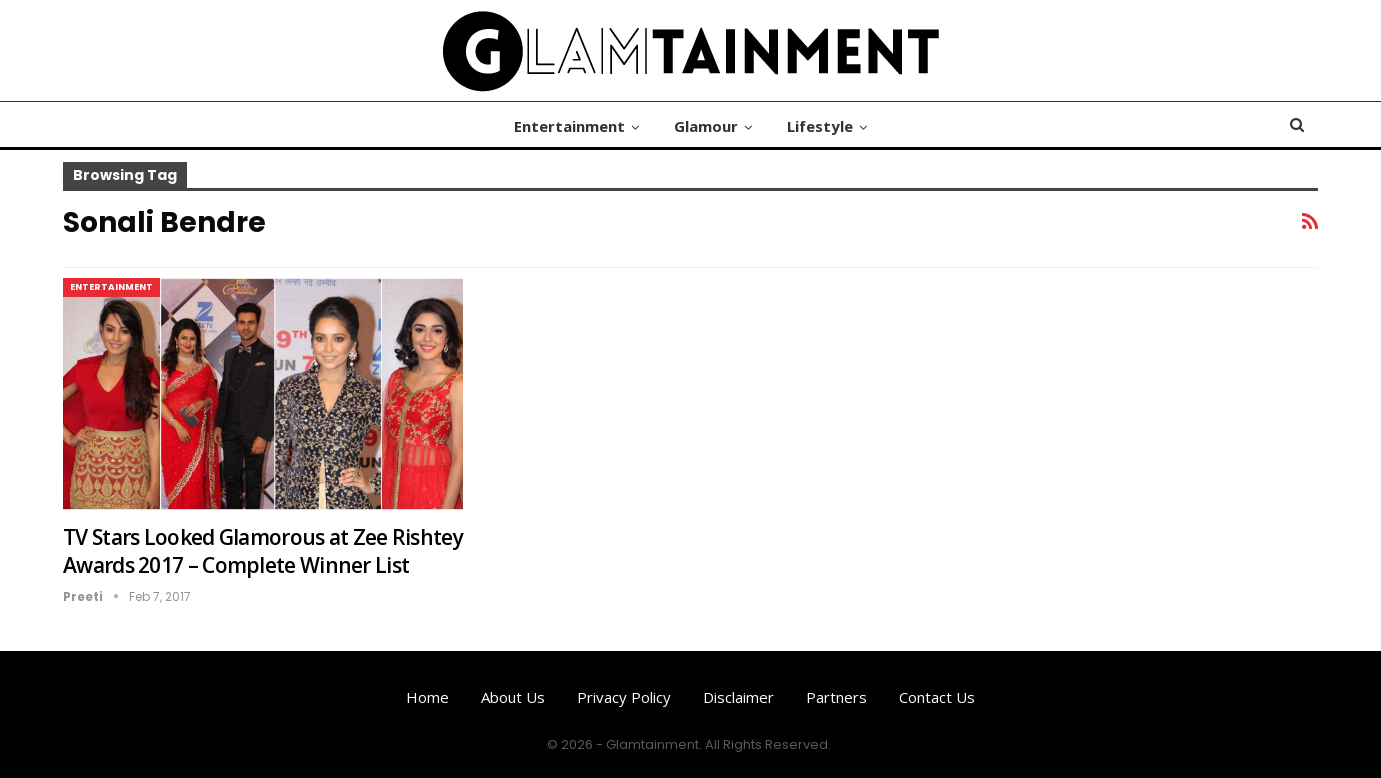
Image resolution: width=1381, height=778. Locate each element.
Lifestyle (820, 126)
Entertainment (569, 126)
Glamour (706, 126)
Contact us (937, 697)
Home (427, 697)
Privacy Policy (624, 697)
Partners (836, 697)
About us (513, 697)
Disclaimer (738, 697)
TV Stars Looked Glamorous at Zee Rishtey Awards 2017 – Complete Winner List (263, 551)
